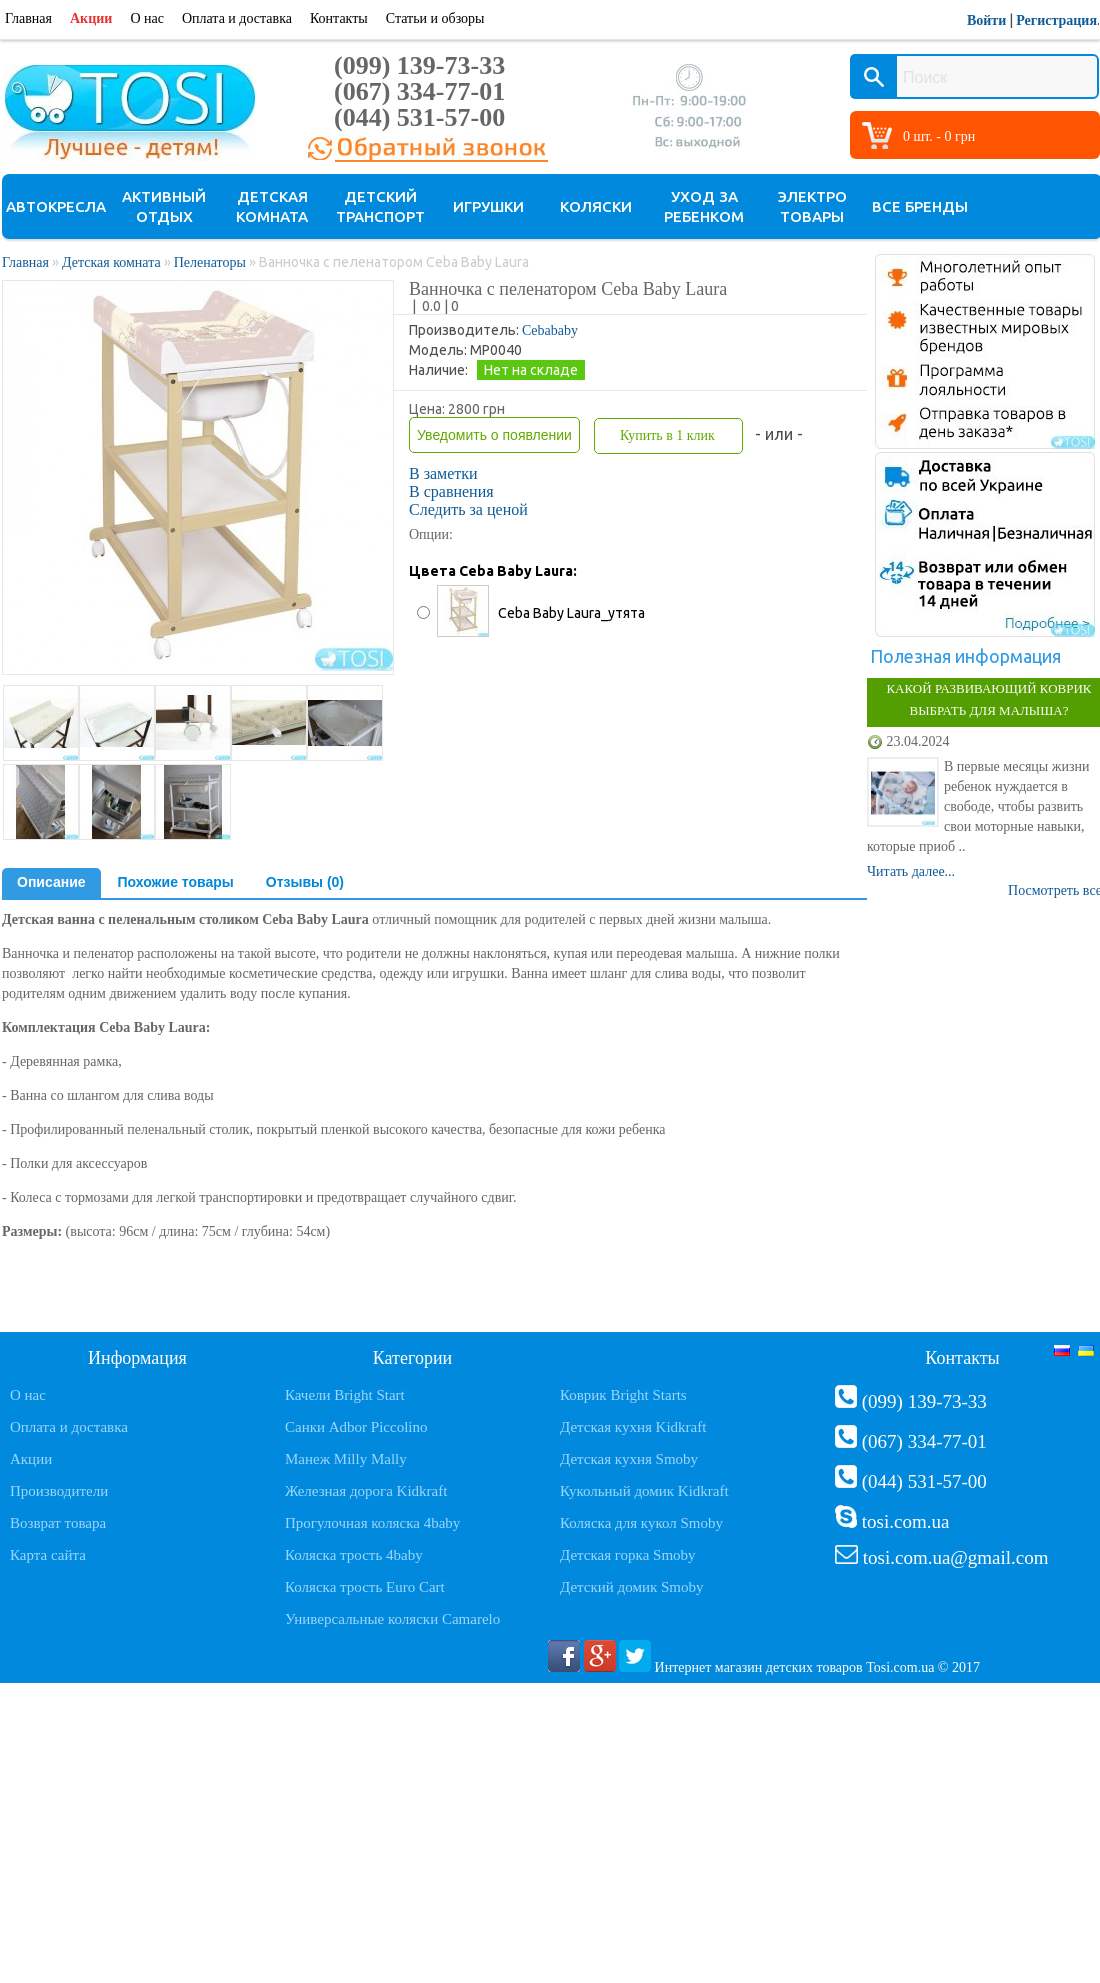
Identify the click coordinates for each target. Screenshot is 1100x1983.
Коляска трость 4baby (354, 1555)
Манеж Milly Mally (346, 1459)
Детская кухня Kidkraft (633, 1427)
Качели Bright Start (345, 1395)
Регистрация (1056, 20)
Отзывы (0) (305, 882)
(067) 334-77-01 (419, 91)
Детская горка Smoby (628, 1555)
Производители (59, 1491)
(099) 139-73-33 (419, 65)
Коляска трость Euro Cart (365, 1587)
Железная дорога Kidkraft (366, 1491)
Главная (28, 18)
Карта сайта (48, 1555)
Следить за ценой (468, 509)
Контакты (339, 18)
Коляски (596, 206)
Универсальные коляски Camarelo (392, 1619)
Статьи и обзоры (435, 18)
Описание (51, 882)
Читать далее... (911, 871)
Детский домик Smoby (631, 1587)
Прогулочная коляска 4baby (372, 1523)
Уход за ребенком (704, 206)
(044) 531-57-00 (419, 117)
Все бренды (920, 206)
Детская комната (272, 206)
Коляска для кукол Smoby (641, 1523)
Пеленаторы (212, 262)
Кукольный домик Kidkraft (644, 1491)
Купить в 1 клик (667, 435)
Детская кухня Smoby (629, 1459)
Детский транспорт (380, 206)
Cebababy (550, 330)
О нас (147, 18)
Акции (91, 18)
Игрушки (488, 206)
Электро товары (812, 206)
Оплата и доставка (237, 18)
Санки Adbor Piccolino (356, 1427)
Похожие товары (176, 882)
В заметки (443, 473)
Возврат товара (58, 1523)
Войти (986, 20)
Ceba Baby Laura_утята (571, 613)
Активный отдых (164, 206)
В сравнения (451, 491)
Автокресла (56, 206)
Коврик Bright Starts (623, 1395)
